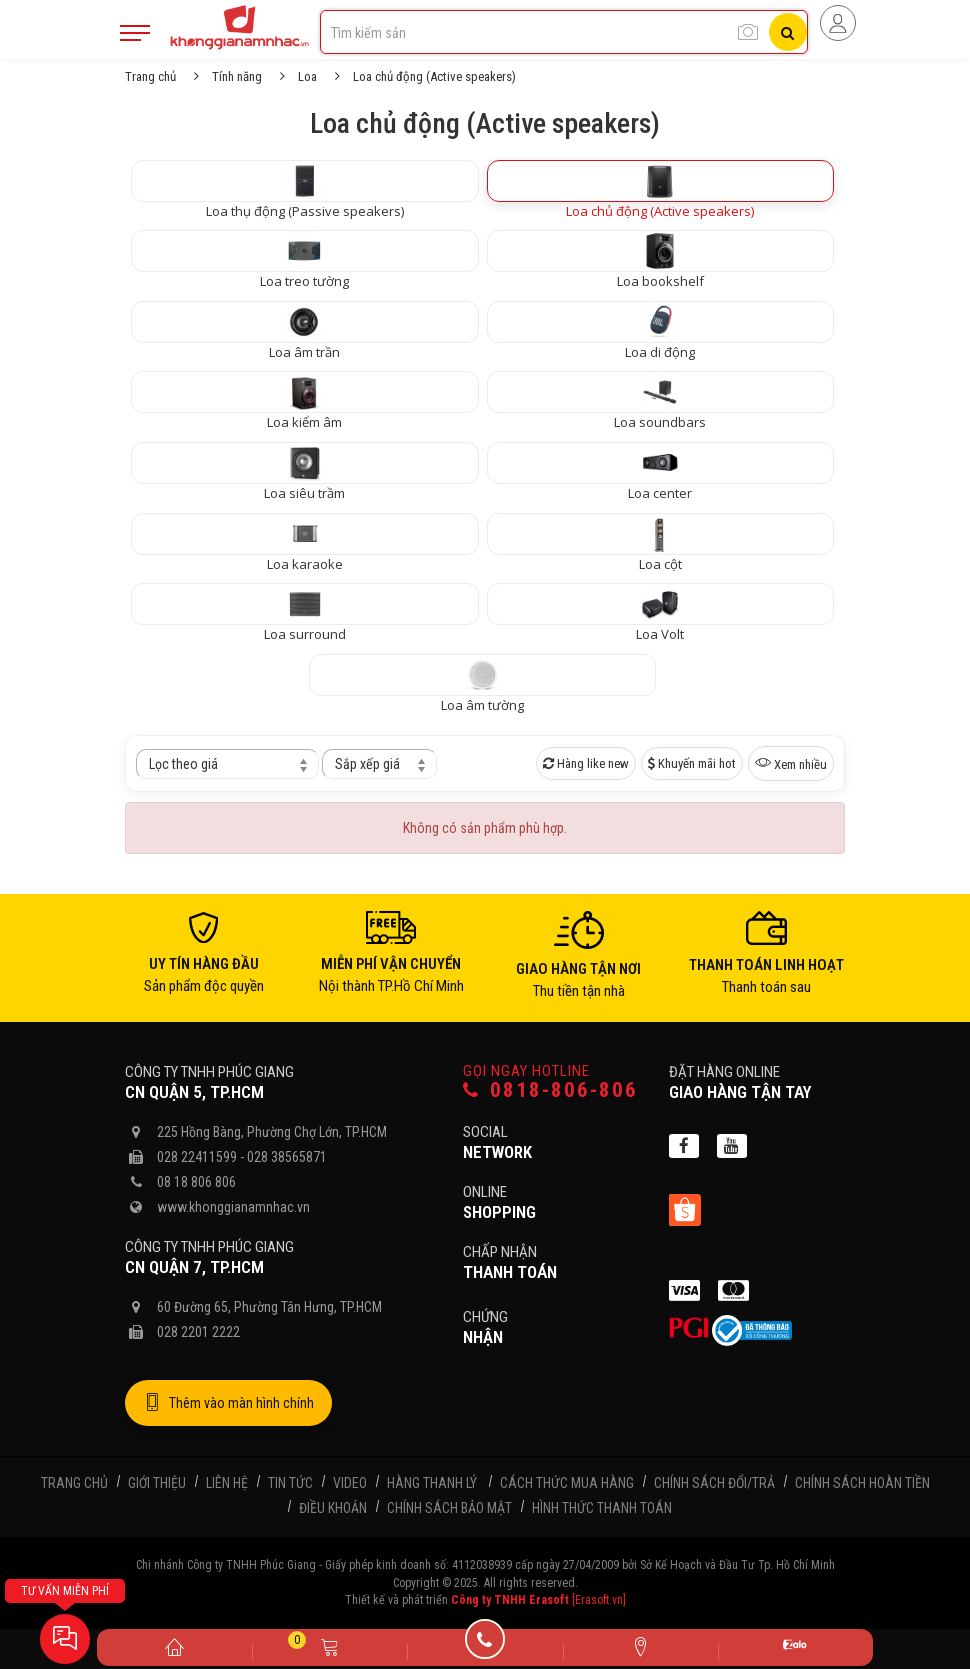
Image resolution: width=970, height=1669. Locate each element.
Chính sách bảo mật (449, 1508)
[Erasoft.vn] (599, 1600)
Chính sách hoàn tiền (862, 1483)
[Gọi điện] (484, 1646)
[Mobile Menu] (135, 33)
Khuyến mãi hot (692, 763)
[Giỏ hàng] (329, 1646)
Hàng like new (586, 763)
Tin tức (290, 1483)
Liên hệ (227, 1483)
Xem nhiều (791, 763)
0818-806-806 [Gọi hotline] (550, 1090)
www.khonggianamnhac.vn (233, 1207)
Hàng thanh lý (432, 1483)
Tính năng (237, 76)
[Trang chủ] (174, 1646)
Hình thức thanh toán (602, 1508)
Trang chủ (150, 76)
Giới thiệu (157, 1483)
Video (350, 1483)
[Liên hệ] (640, 1646)
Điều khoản (333, 1508)
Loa (307, 76)
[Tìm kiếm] (788, 32)
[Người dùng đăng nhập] (838, 23)
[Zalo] (795, 1647)
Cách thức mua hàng (567, 1483)
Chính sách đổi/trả (714, 1483)
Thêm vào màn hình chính (228, 1403)
